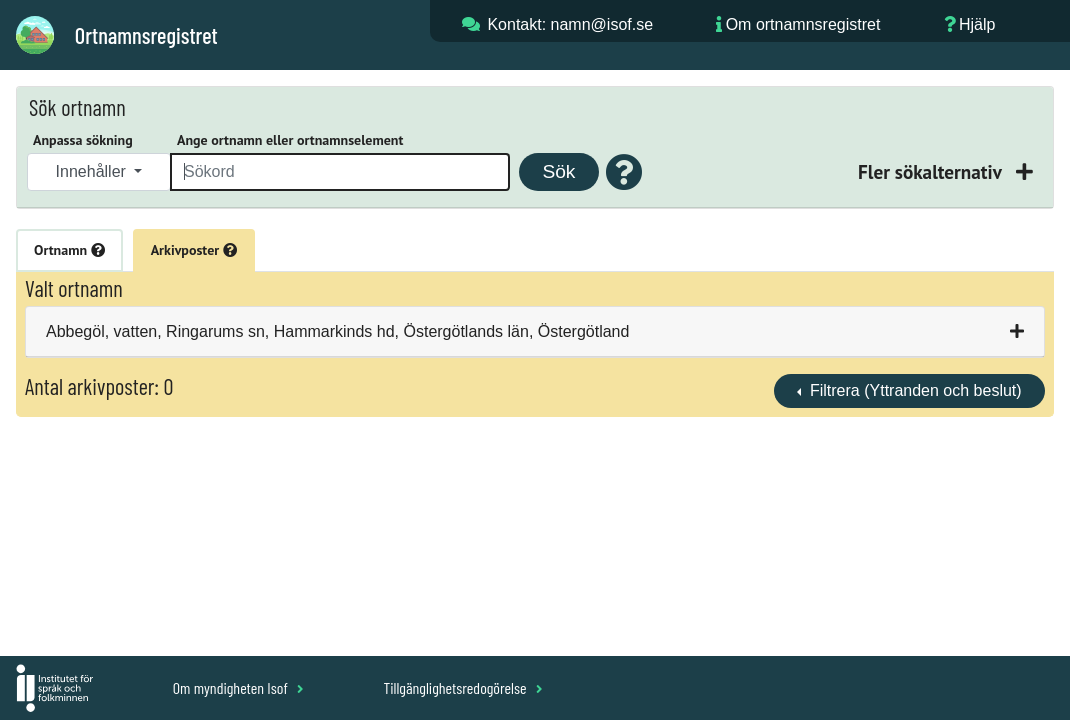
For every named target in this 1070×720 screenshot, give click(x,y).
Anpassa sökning (83, 140)
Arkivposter (194, 250)
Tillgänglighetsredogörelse (462, 687)
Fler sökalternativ (932, 171)
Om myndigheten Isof (238, 687)
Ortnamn (69, 250)
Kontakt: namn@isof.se (570, 24)
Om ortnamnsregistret (803, 24)
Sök (558, 171)
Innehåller (93, 171)
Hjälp (977, 24)
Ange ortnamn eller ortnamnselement (290, 140)
